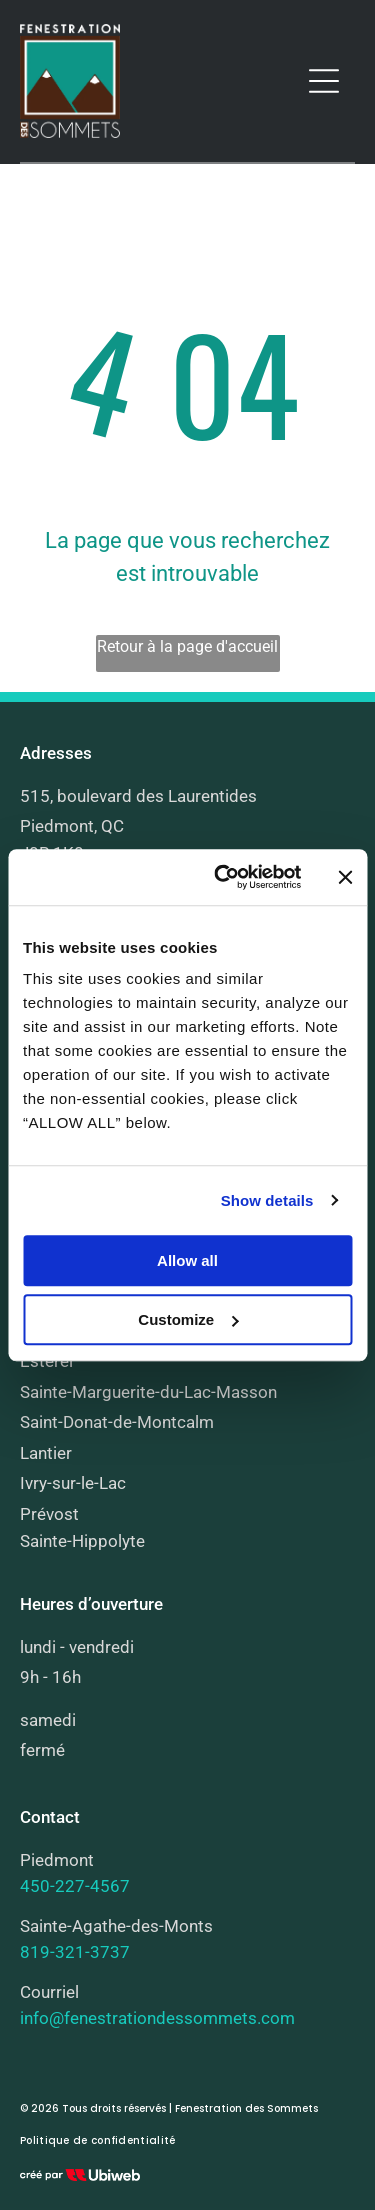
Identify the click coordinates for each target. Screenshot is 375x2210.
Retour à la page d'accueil (187, 646)
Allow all (187, 1260)
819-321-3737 (75, 1952)
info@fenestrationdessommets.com (157, 2018)
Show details (267, 1200)
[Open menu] (324, 81)
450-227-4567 (75, 1886)
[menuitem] (97, 2141)
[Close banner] (345, 877)
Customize (188, 1319)
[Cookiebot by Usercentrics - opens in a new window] (223, 877)
